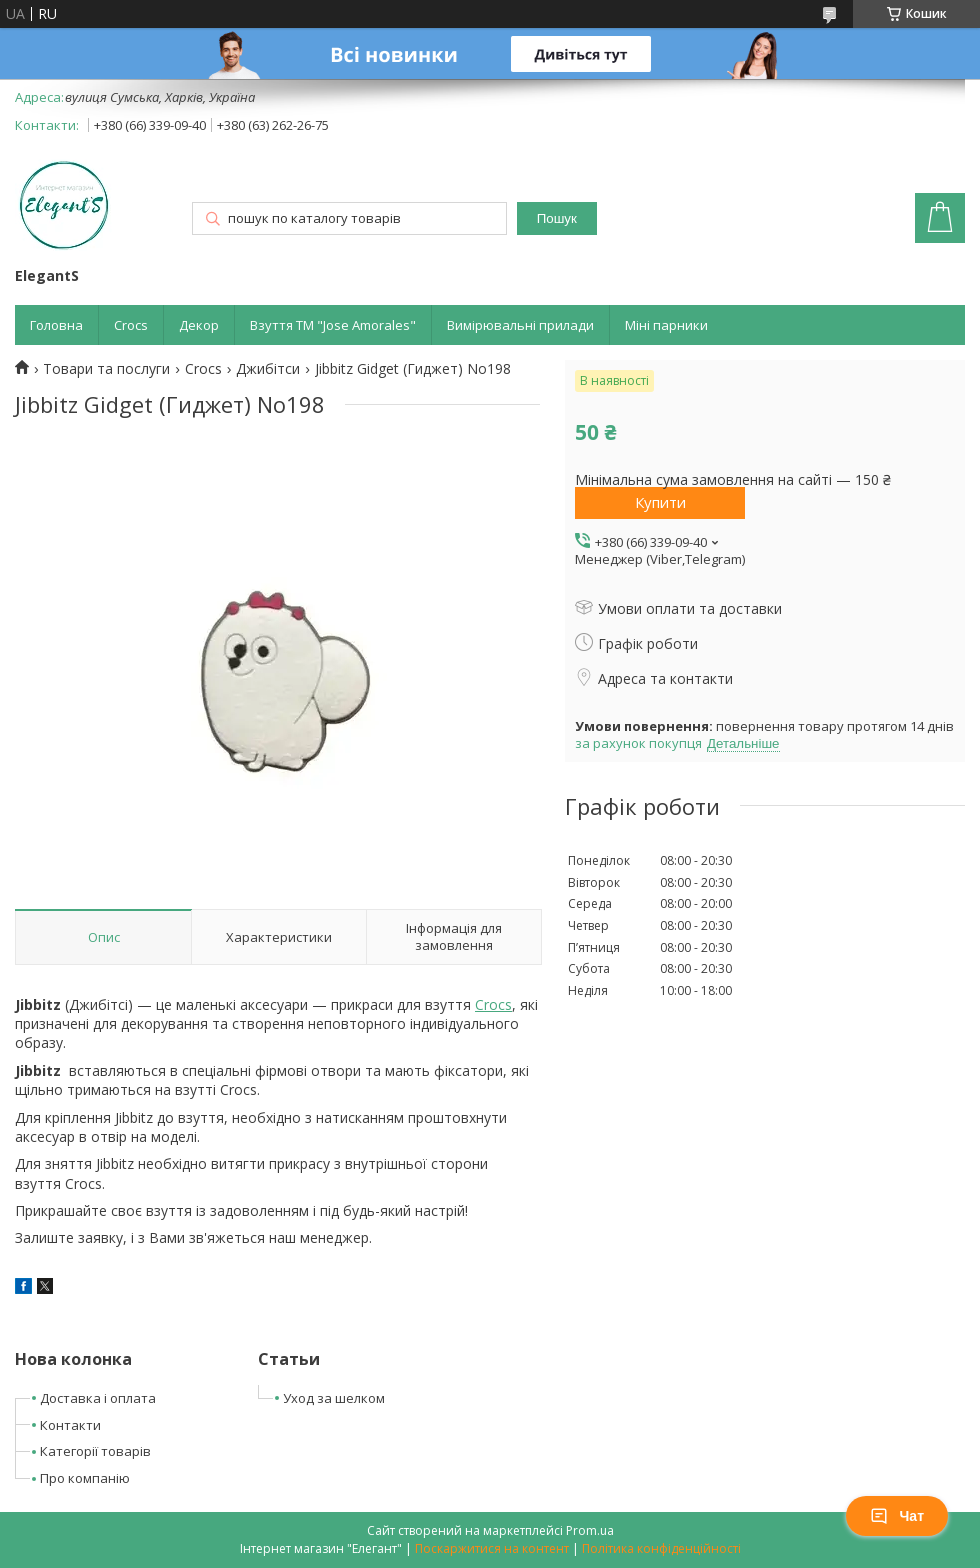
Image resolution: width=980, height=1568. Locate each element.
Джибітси (268, 369)
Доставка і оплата (98, 1398)
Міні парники (666, 325)
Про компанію (85, 1478)
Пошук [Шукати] (557, 218)
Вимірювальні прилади (520, 325)
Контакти (70, 1425)
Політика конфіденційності (661, 1548)
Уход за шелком (334, 1398)
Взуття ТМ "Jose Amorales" (333, 325)
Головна (56, 325)
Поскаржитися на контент (492, 1548)
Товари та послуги (106, 369)
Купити (660, 502)
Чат (897, 1516)
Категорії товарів (95, 1451)
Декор (199, 325)
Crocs (131, 325)
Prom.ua (590, 1530)
